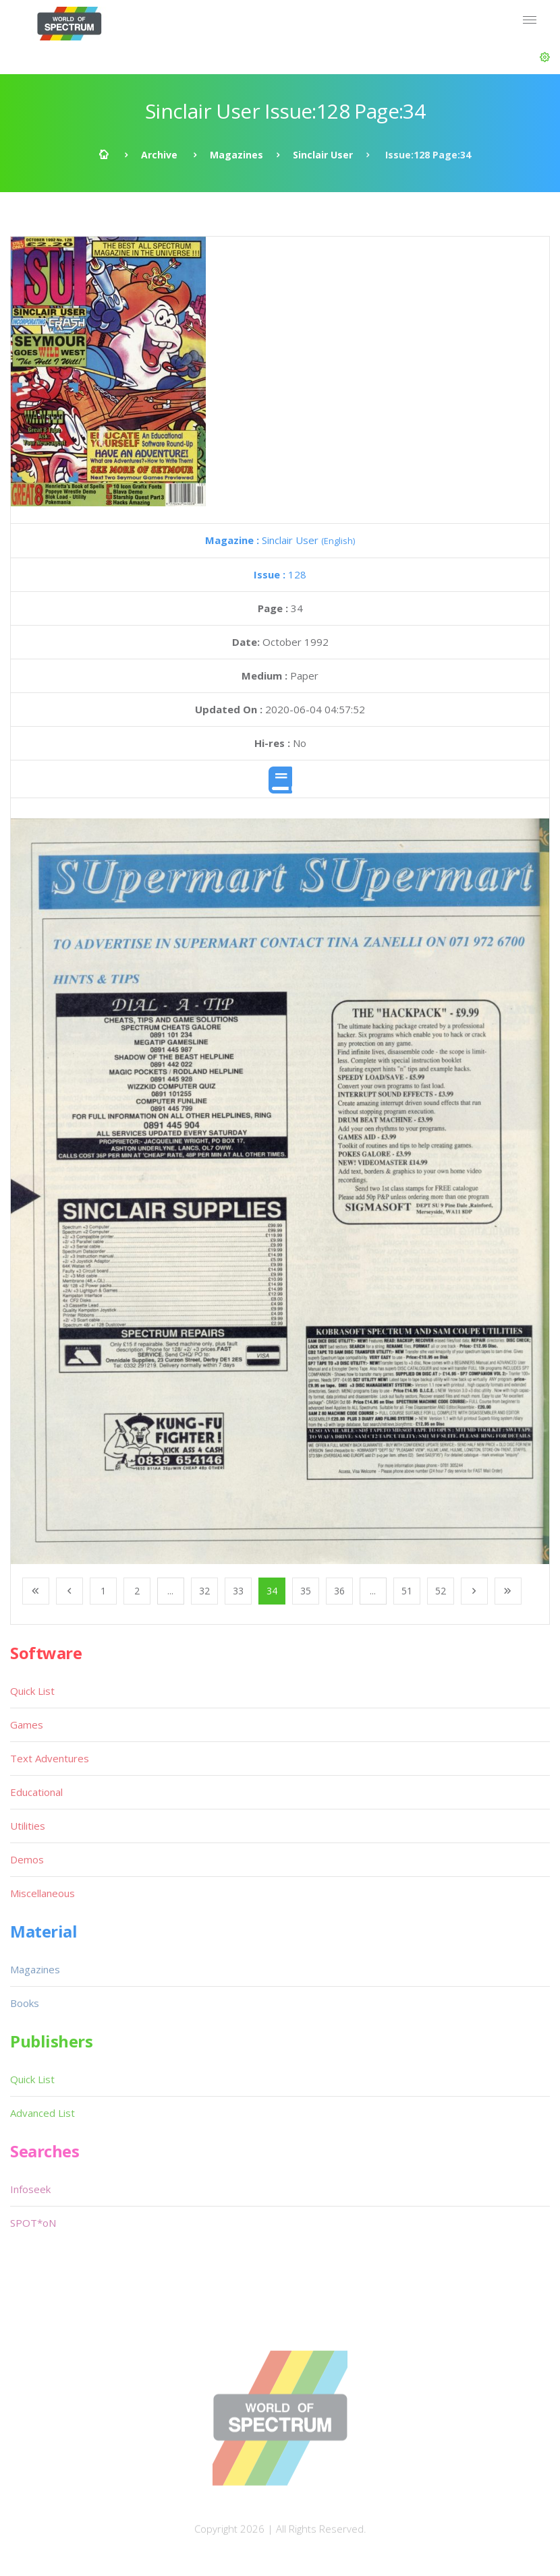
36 (339, 1590)
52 (440, 1590)
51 (406, 1590)
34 (272, 1590)
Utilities (27, 1825)
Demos (27, 1859)
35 (305, 1590)
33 (238, 1590)
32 (204, 1590)
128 (280, 574)
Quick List (32, 1691)
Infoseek (30, 2189)
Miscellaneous (42, 1893)
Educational (36, 1792)
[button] (545, 57)
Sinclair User (323, 154)
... (170, 1590)
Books (24, 2003)
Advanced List (42, 2113)
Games (26, 1724)
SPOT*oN (33, 2222)
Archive (159, 154)
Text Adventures (49, 1758)
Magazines (236, 154)
